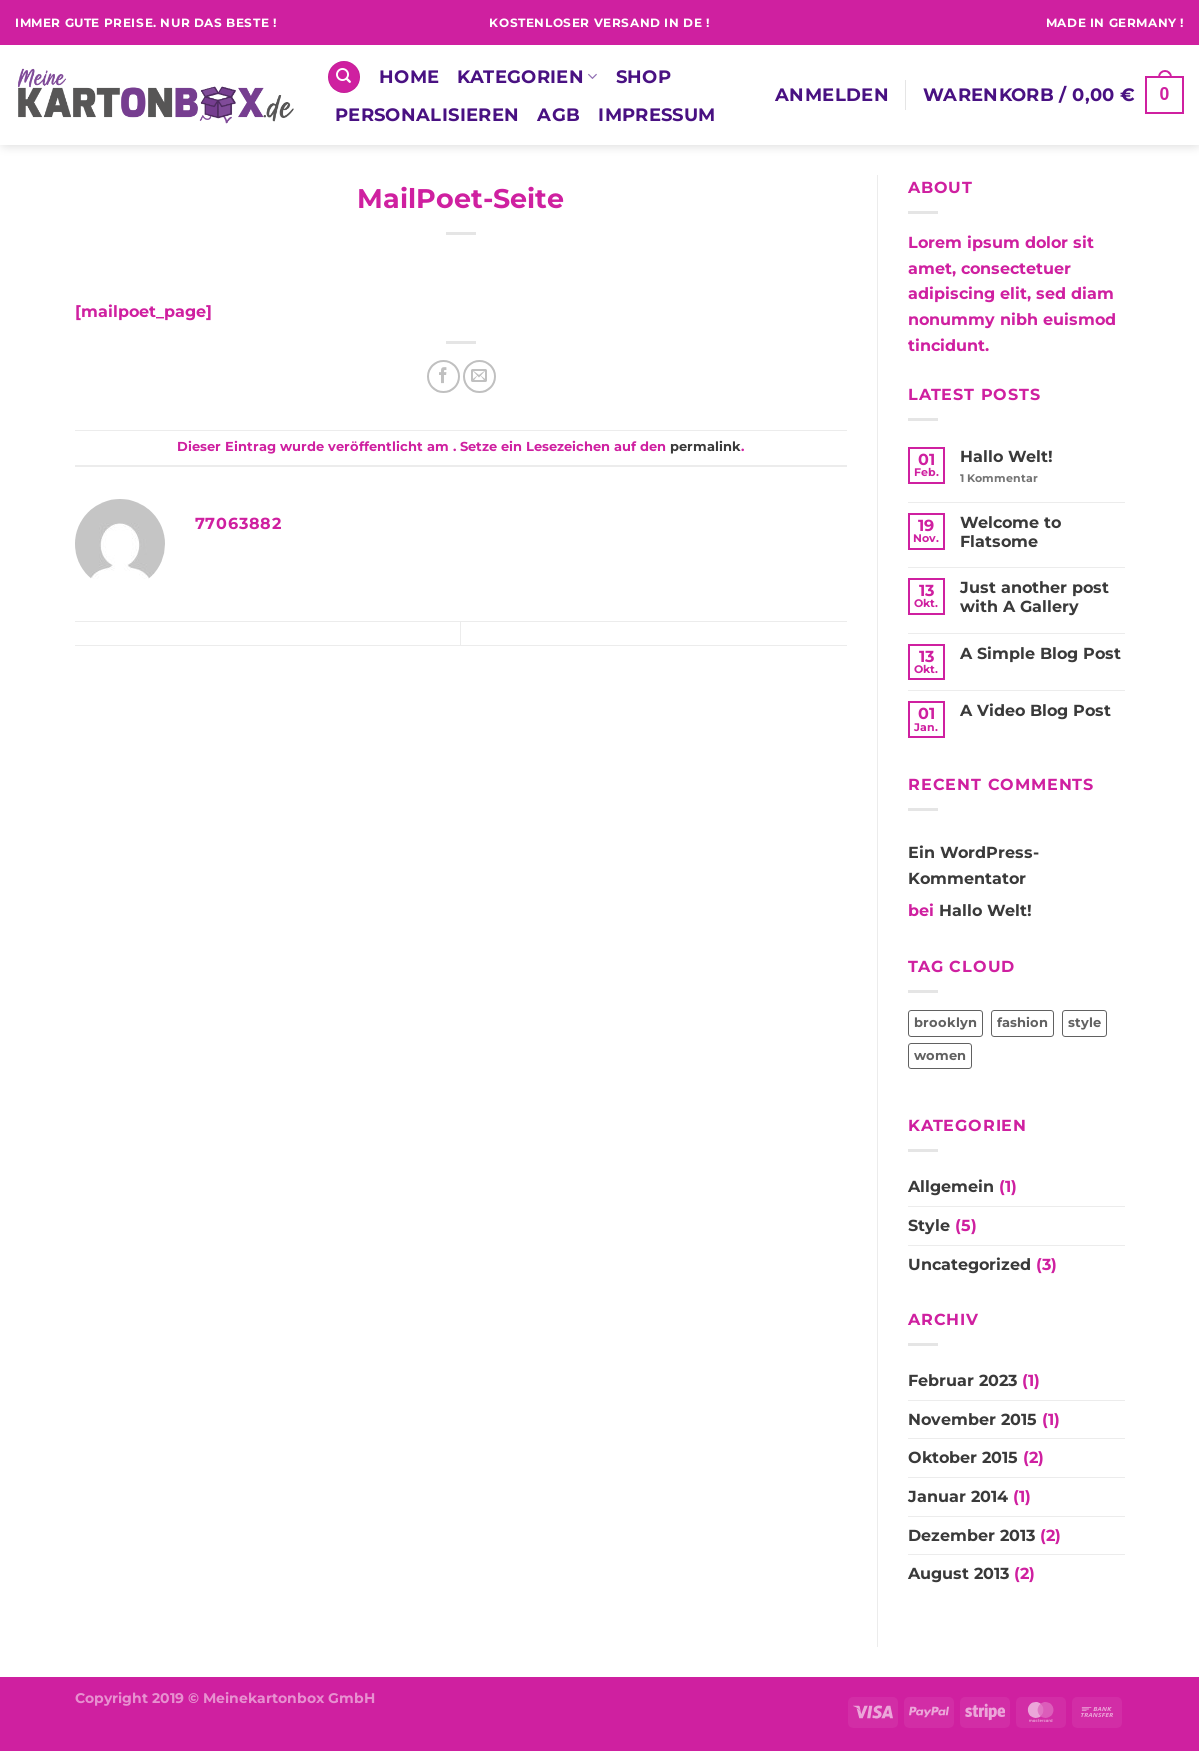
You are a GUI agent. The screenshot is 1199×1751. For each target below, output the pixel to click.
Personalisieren (427, 114)
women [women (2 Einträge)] (940, 1055)
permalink (705, 446)
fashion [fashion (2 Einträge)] (1022, 1022)
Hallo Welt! (1006, 456)
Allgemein (951, 1186)
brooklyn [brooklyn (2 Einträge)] (945, 1022)
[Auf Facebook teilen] (443, 376)
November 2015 (972, 1419)
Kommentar (999, 478)
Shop (643, 76)
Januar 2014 (958, 1496)
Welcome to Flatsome (1010, 532)
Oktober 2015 (963, 1457)
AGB (558, 114)
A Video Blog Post (1035, 710)
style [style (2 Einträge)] (1084, 1022)
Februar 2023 (962, 1380)
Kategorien (527, 76)
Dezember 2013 (971, 1535)
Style (929, 1225)
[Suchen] (344, 77)
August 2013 (958, 1573)
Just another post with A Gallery (1034, 597)
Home (409, 76)
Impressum (656, 114)
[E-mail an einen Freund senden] (479, 376)
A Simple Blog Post (1040, 653)
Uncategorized (969, 1264)
